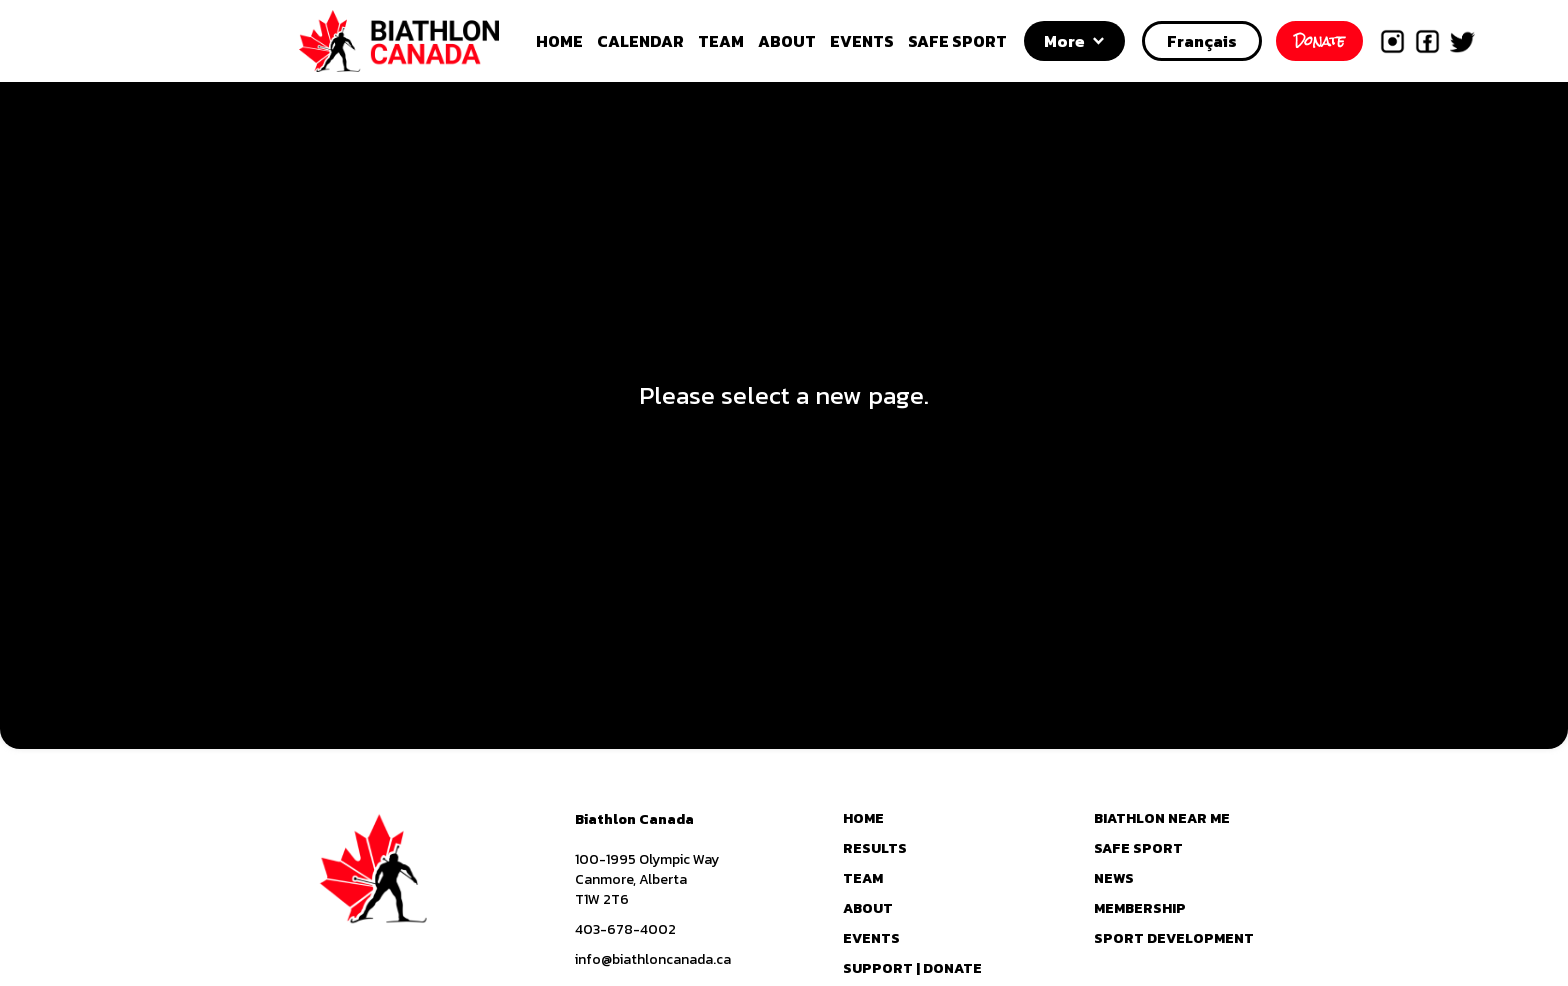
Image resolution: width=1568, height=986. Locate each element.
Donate (1319, 41)
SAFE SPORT (957, 41)
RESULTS (875, 849)
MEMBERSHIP (1140, 909)
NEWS (1114, 879)
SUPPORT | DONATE (912, 969)
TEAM (721, 41)
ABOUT (787, 41)
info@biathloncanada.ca (653, 960)
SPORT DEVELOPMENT (1174, 939)
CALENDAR (640, 41)
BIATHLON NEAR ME (1162, 819)
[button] (1074, 41)
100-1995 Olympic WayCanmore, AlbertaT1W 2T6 (647, 880)
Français (1202, 41)
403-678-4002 (625, 930)
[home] (421, 41)
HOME (559, 41)
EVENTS (862, 41)
